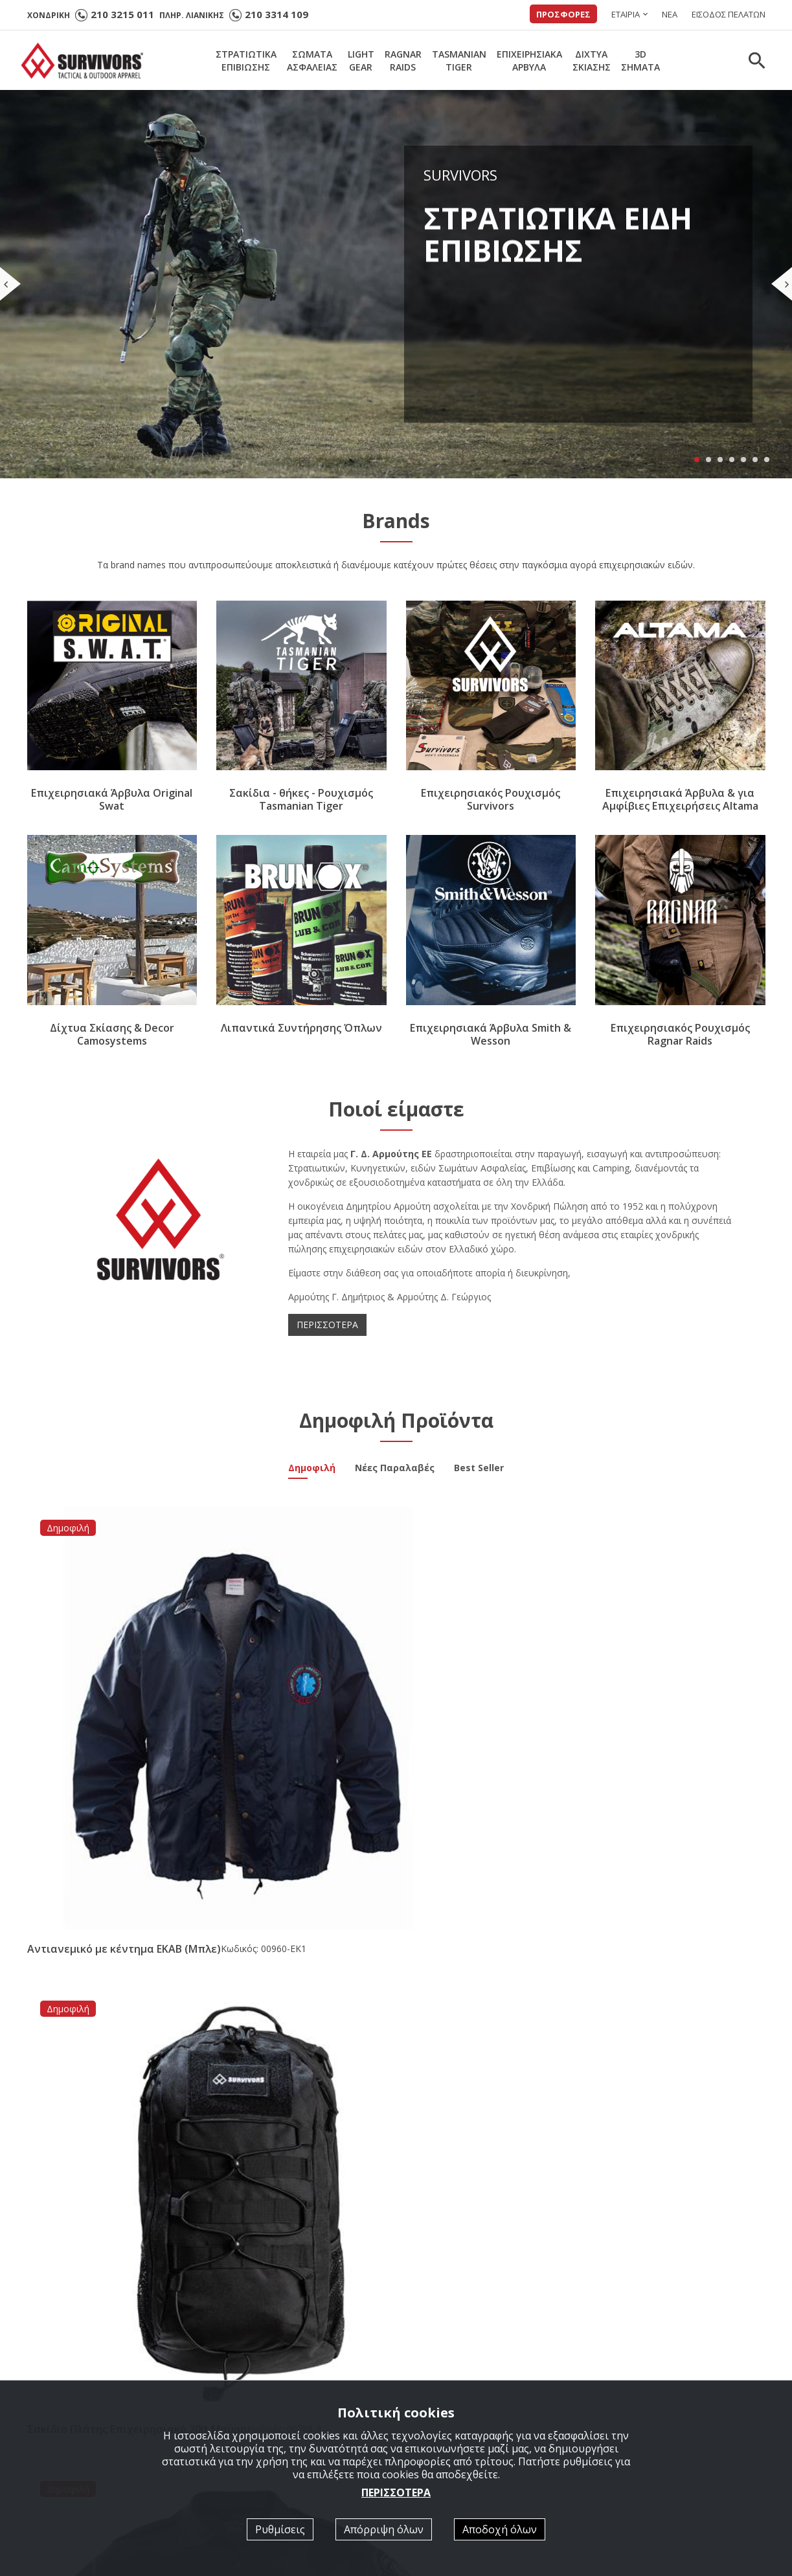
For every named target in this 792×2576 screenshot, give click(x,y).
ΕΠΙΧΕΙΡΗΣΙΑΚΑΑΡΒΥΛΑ (529, 60)
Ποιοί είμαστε (442, 2366)
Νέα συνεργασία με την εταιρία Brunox (382, 2044)
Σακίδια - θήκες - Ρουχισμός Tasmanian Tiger (301, 800)
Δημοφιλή (311, 1469)
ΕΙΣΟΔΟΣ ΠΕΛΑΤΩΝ (728, 14)
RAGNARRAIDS (403, 60)
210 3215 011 (122, 14)
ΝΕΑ (669, 14)
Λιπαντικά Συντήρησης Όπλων (301, 1028)
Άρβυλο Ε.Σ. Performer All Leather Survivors (138, 2045)
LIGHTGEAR (361, 60)
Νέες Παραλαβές (395, 1469)
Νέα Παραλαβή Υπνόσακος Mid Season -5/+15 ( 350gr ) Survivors (648, 2051)
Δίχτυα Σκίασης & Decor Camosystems (112, 1034)
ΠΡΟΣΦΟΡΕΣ (563, 14)
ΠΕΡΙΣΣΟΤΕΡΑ (327, 1324)
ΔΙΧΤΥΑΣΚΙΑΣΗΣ (591, 60)
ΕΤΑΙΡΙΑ (625, 14)
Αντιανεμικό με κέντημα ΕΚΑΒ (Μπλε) (104, 1702)
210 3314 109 (276, 14)
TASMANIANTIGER (459, 60)
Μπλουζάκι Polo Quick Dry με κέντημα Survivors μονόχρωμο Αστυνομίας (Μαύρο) (484, 1709)
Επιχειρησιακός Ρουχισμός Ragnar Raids (680, 1034)
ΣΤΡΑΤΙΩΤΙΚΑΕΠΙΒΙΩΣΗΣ (246, 60)
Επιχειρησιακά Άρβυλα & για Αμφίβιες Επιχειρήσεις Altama (680, 800)
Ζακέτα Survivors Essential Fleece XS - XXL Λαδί (662, 1702)
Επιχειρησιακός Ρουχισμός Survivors (490, 800)
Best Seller (479, 1469)
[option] (119, 2203)
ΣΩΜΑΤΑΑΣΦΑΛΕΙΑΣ (312, 60)
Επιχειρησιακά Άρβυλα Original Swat (111, 800)
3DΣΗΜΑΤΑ (640, 60)
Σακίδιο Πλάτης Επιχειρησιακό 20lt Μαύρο (296, 1702)
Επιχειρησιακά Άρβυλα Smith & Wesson (490, 1034)
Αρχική (237, 2366)
